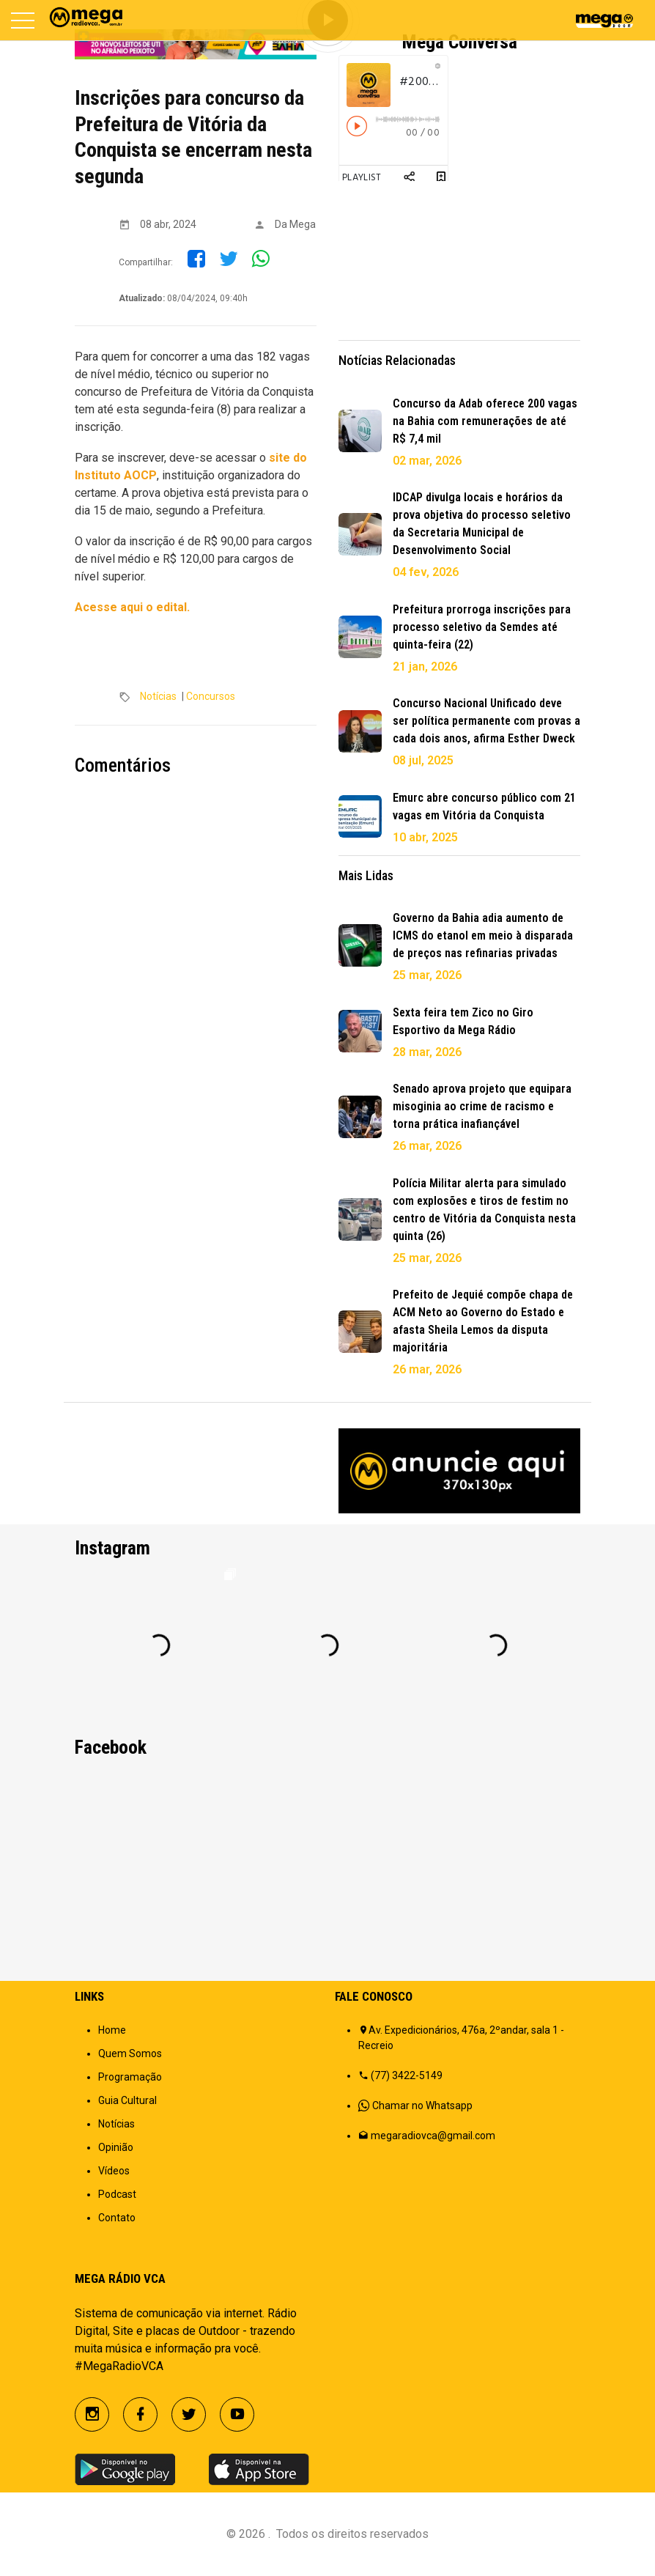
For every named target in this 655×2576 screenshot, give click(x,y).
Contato (117, 2217)
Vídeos (114, 2171)
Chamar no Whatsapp (422, 2105)
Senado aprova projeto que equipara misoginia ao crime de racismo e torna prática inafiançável (482, 1106)
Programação (130, 2077)
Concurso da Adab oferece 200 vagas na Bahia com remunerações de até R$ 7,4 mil (485, 421)
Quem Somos (130, 2053)
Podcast (117, 2194)
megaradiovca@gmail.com (433, 2135)
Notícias (158, 696)
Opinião (115, 2147)
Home (112, 2030)
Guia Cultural (127, 2100)
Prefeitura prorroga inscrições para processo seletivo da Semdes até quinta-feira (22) (482, 627)
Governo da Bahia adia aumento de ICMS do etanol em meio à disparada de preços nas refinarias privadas (483, 935)
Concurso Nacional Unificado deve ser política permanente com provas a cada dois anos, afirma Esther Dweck (486, 720)
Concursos (210, 696)
